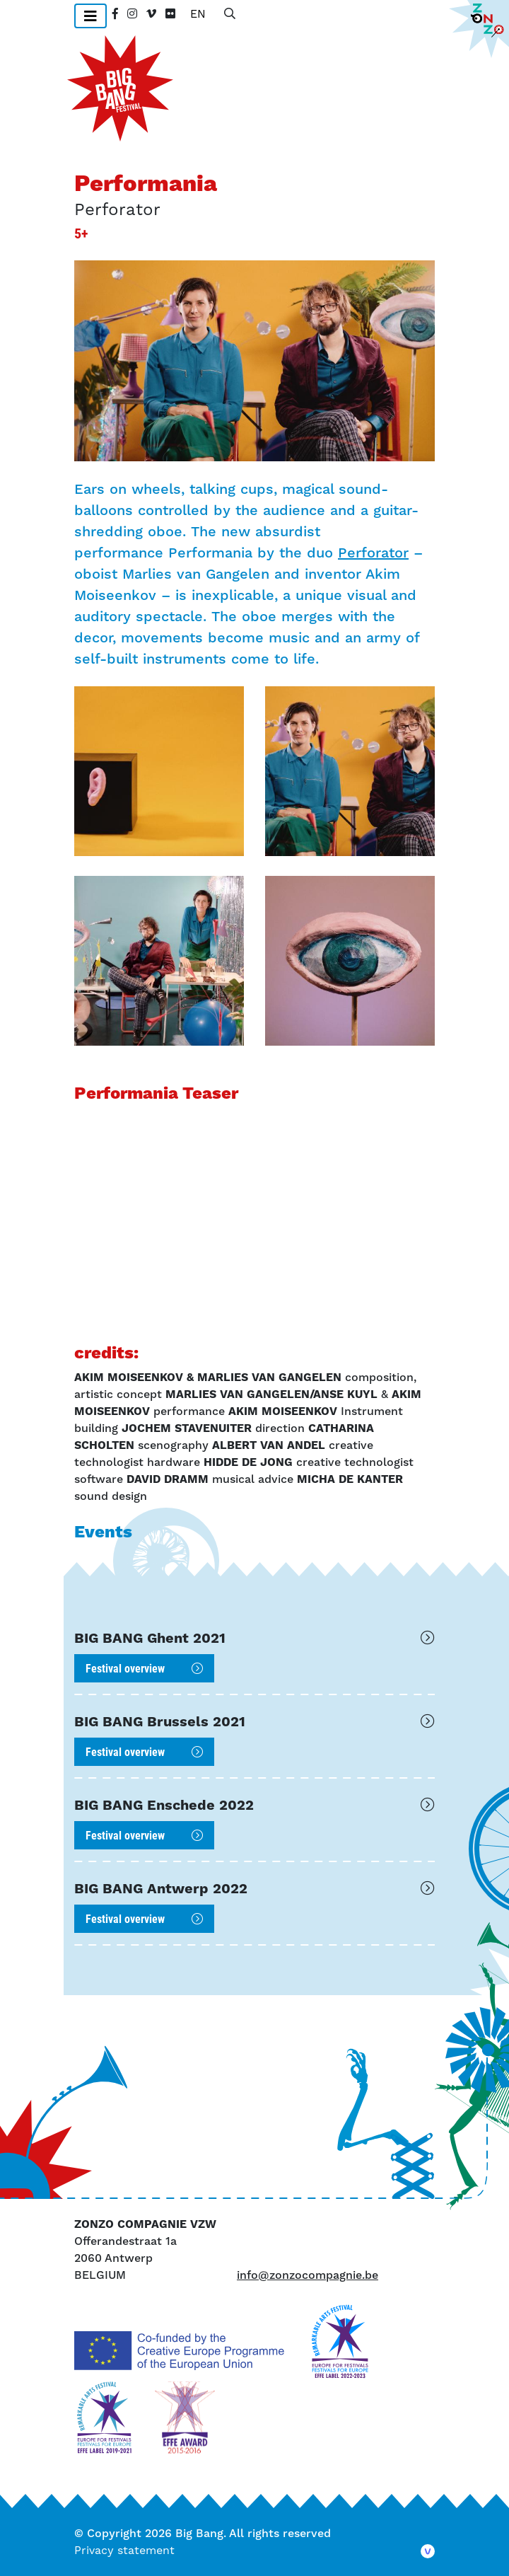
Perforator (373, 552)
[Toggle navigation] (90, 16)
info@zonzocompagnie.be (307, 2275)
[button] (159, 771)
